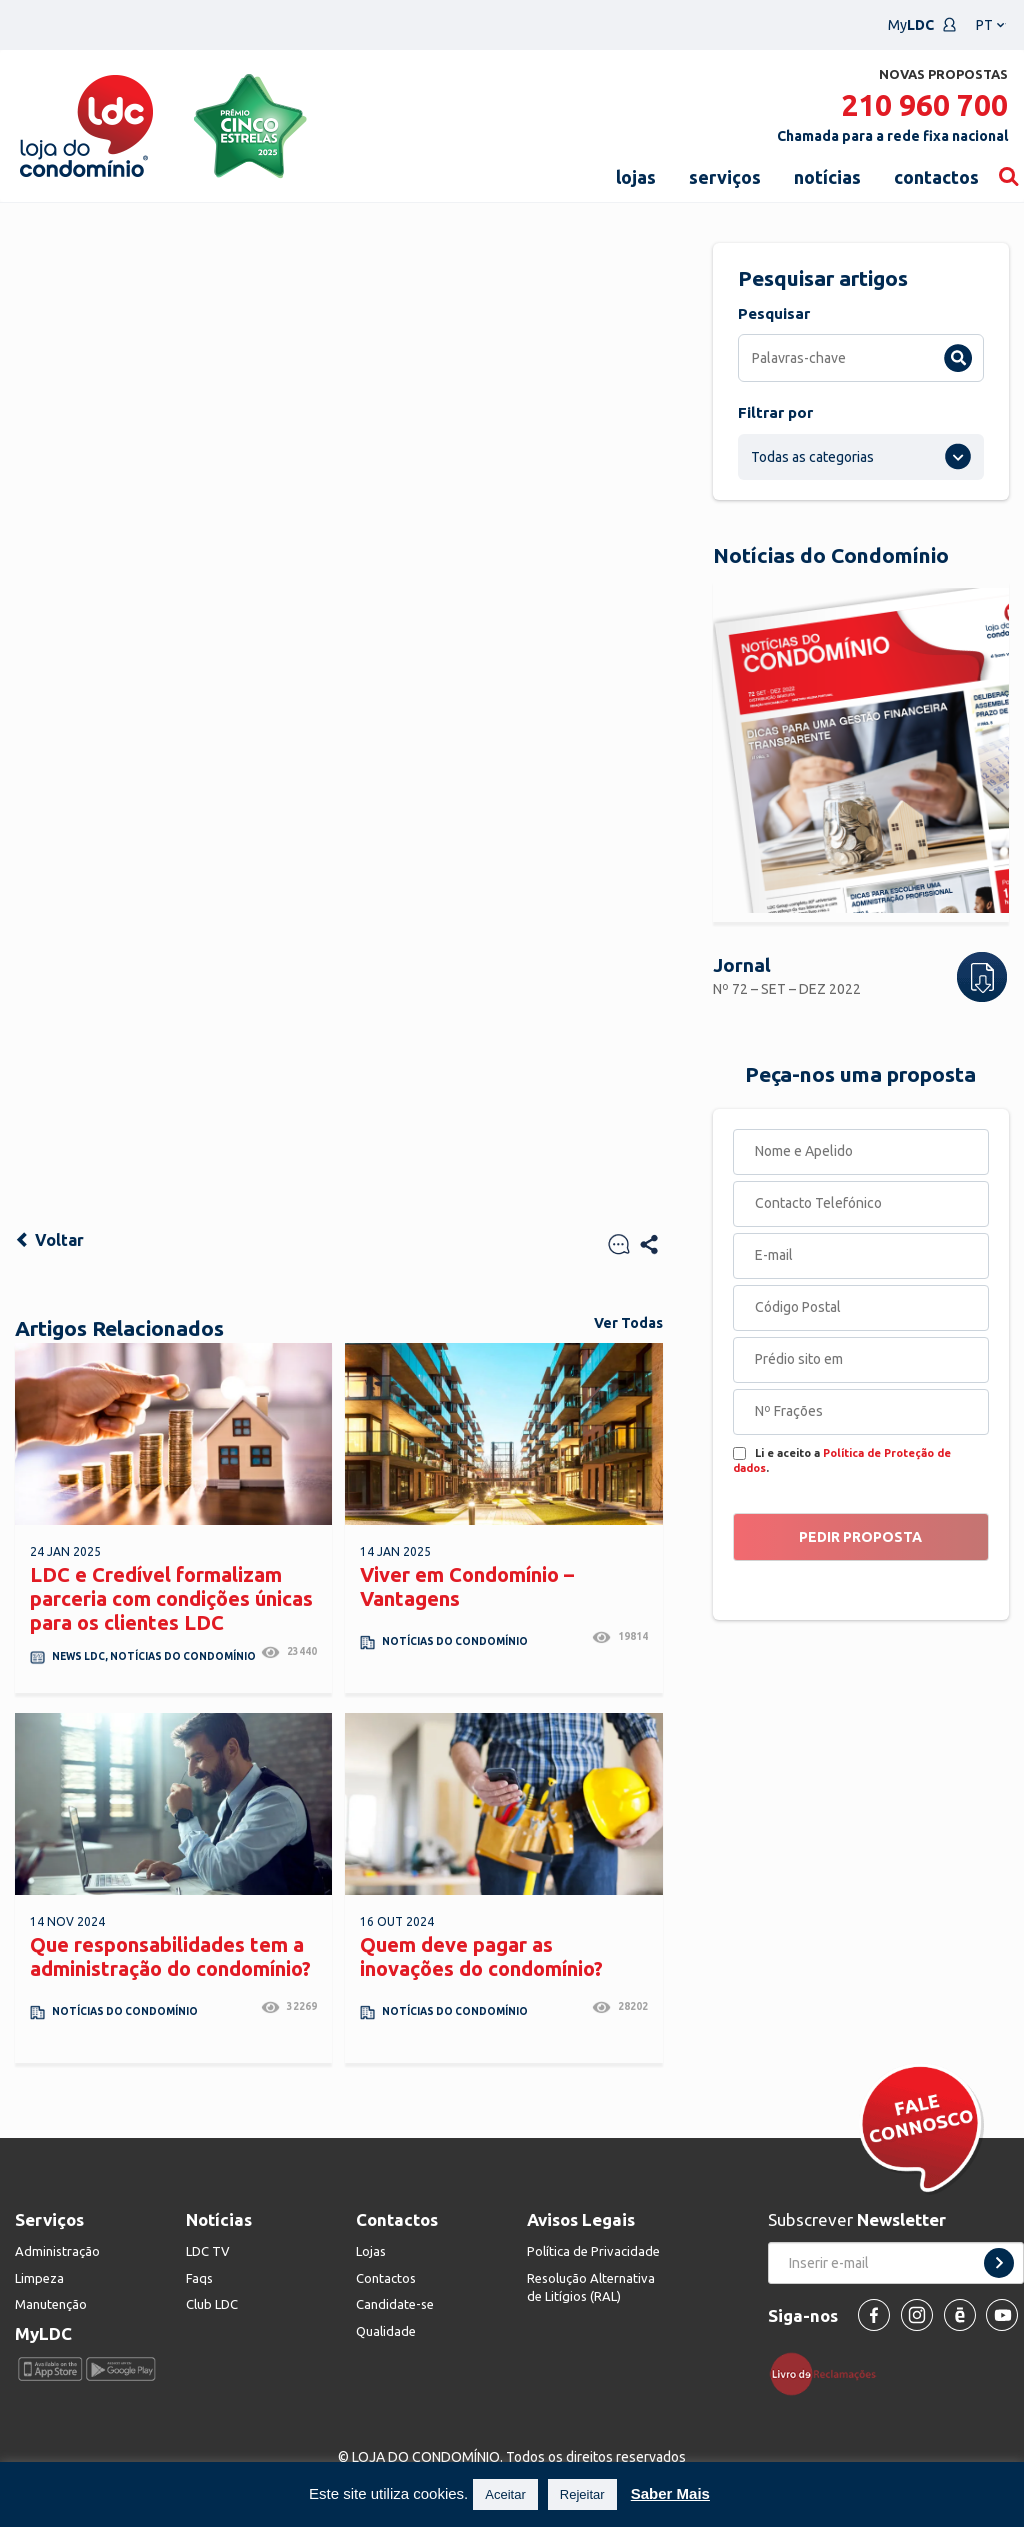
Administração (57, 2251)
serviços (725, 177)
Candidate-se (395, 2304)
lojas (636, 177)
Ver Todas (628, 1323)
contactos (936, 177)
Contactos (386, 2278)
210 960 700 (924, 105)
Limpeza (39, 2278)
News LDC (78, 1656)
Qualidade (386, 2331)
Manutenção (51, 2304)
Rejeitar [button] (582, 2494)
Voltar (49, 1240)
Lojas (371, 2251)
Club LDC (212, 2304)
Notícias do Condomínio (183, 1656)
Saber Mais (670, 2493)
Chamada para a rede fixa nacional (892, 136)
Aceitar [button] (505, 2494)
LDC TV (208, 2251)
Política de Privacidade (593, 2251)
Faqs (199, 2278)
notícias (827, 177)
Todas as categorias (812, 457)
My (922, 25)
